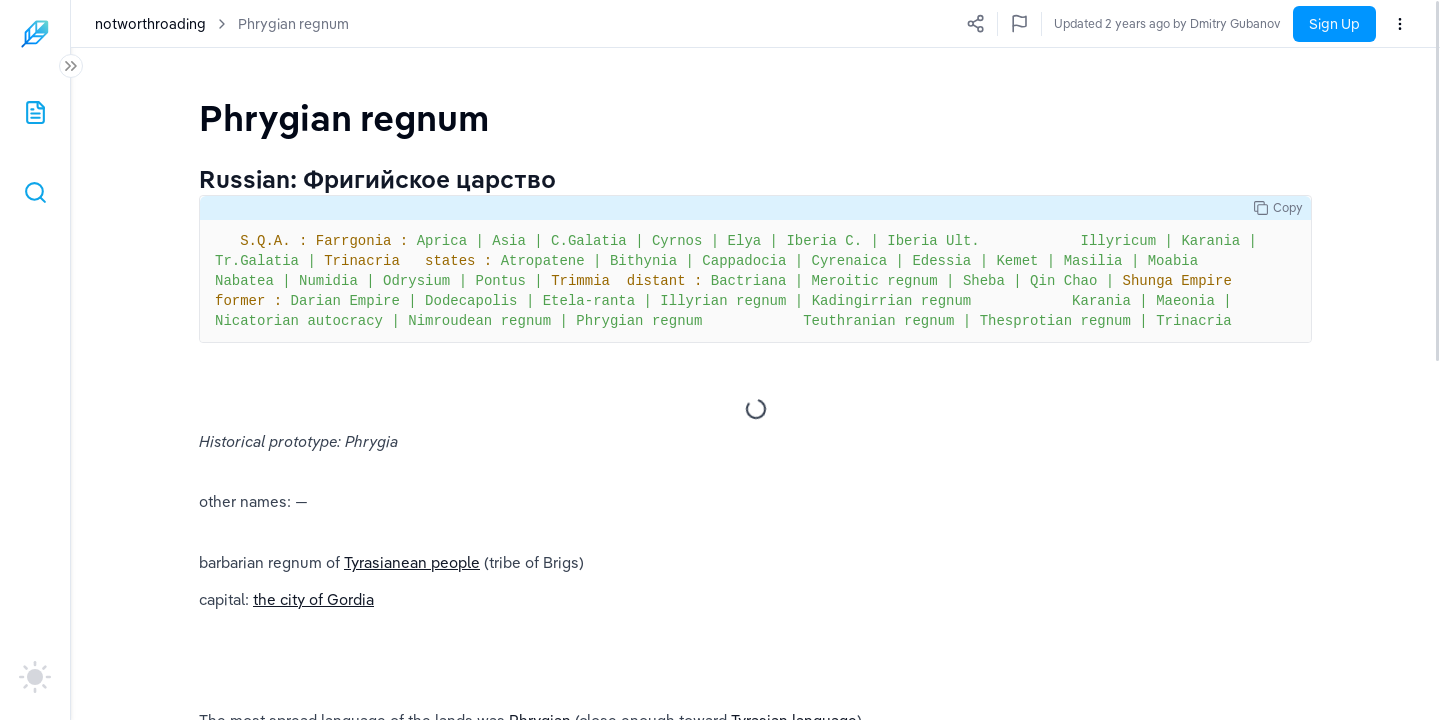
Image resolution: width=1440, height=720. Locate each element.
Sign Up (1334, 24)
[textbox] (344, 117)
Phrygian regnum (293, 24)
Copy (1278, 208)
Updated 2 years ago (1223, 23)
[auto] (35, 677)
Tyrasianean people (412, 562)
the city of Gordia (313, 599)
